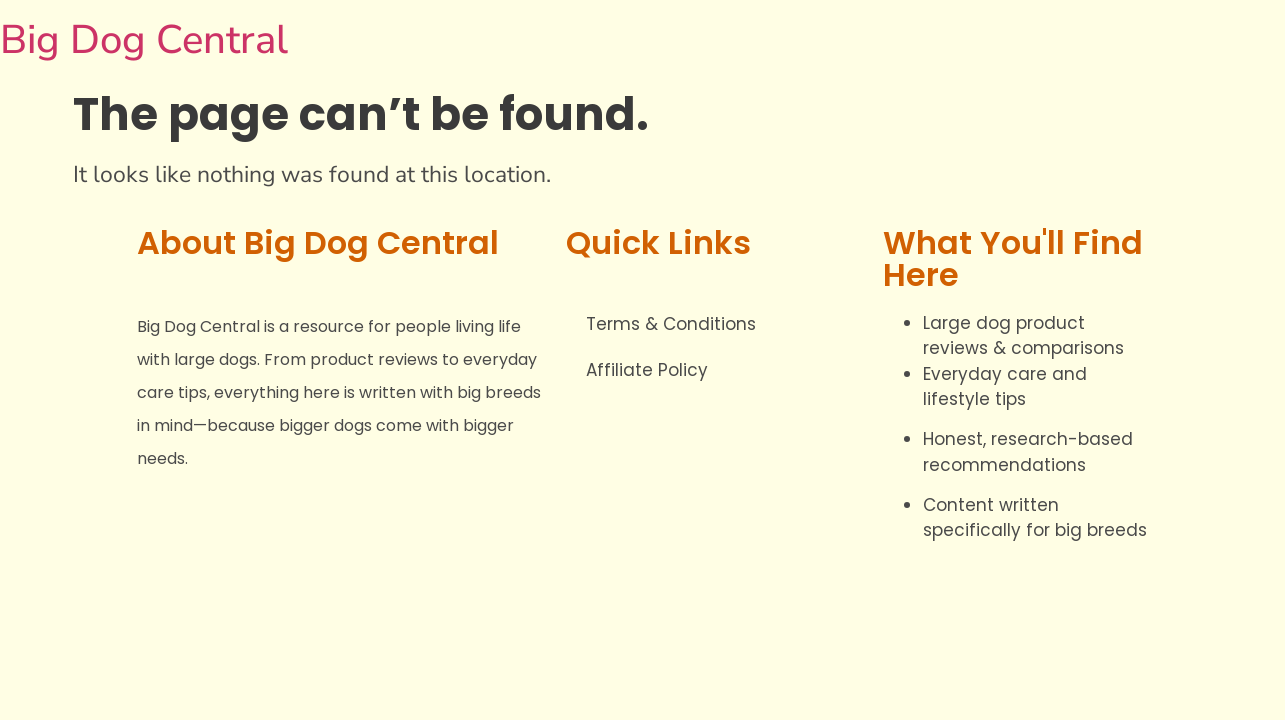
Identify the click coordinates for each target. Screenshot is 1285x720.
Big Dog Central (144, 40)
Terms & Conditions (671, 324)
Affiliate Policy (647, 370)
